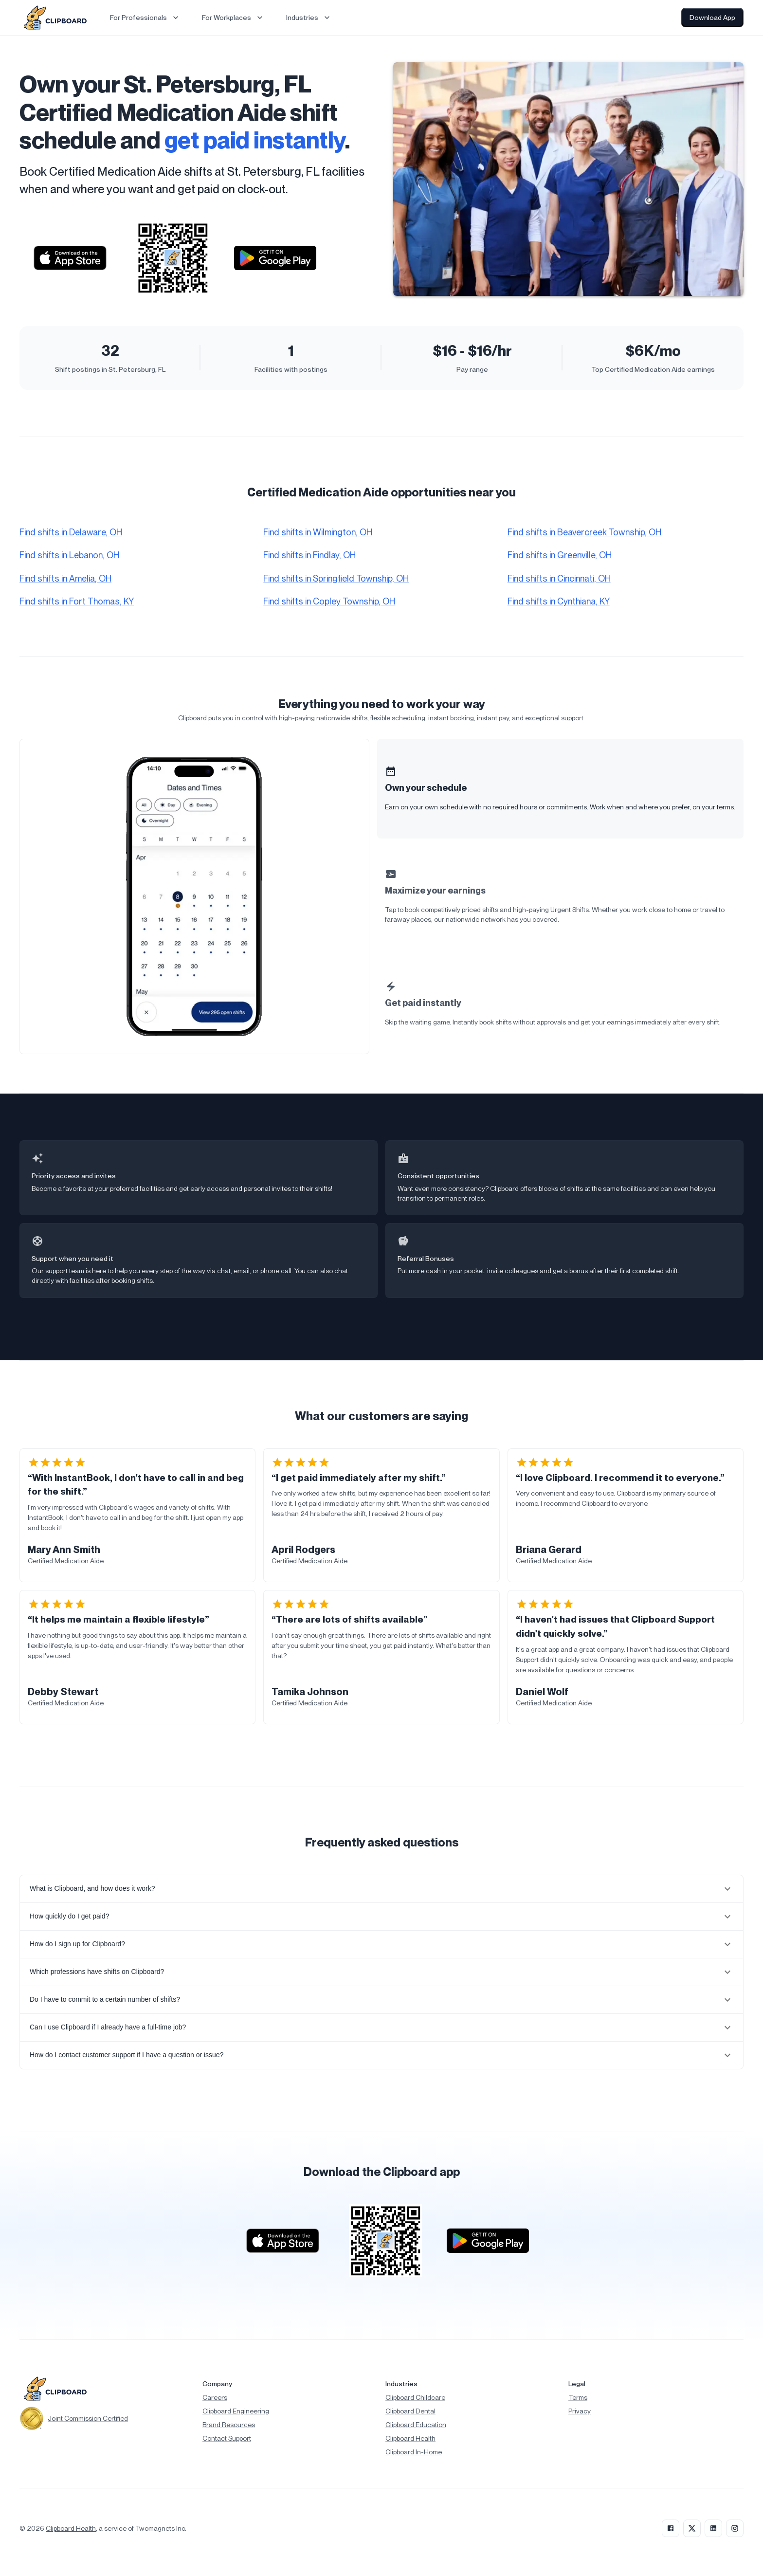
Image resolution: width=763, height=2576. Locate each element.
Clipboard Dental (410, 2411)
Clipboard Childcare (415, 2397)
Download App (712, 17)
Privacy (579, 2411)
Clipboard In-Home (413, 2452)
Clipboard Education (415, 2425)
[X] (692, 2528)
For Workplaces (233, 17)
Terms (577, 2397)
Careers (214, 2397)
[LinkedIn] (713, 2528)
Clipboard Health (410, 2438)
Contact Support (226, 2438)
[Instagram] (735, 2528)
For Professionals (145, 17)
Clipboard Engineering (235, 2411)
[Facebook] (670, 2528)
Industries (309, 17)
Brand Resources (228, 2425)
